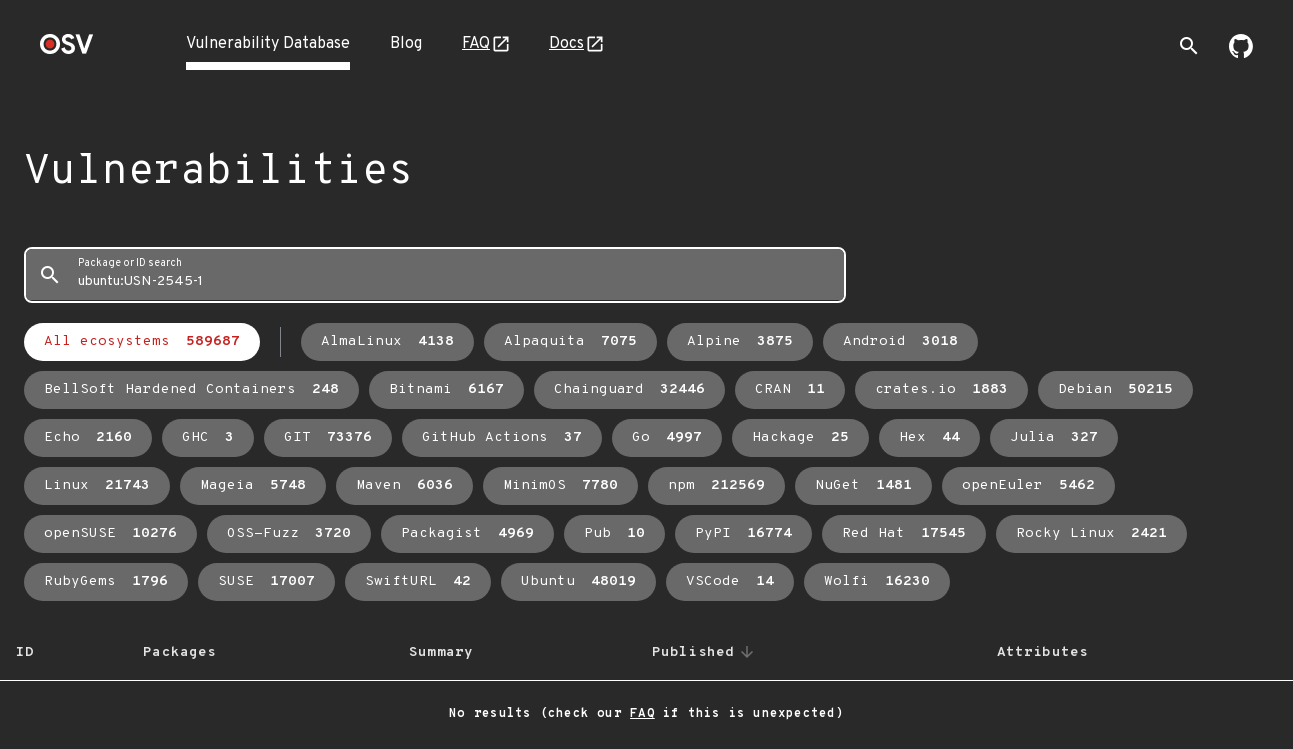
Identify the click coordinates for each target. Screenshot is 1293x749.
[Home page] (67, 50)
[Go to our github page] (1241, 54)
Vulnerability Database (268, 44)
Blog (406, 44)
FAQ (476, 44)
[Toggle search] (1189, 46)
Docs (566, 44)
